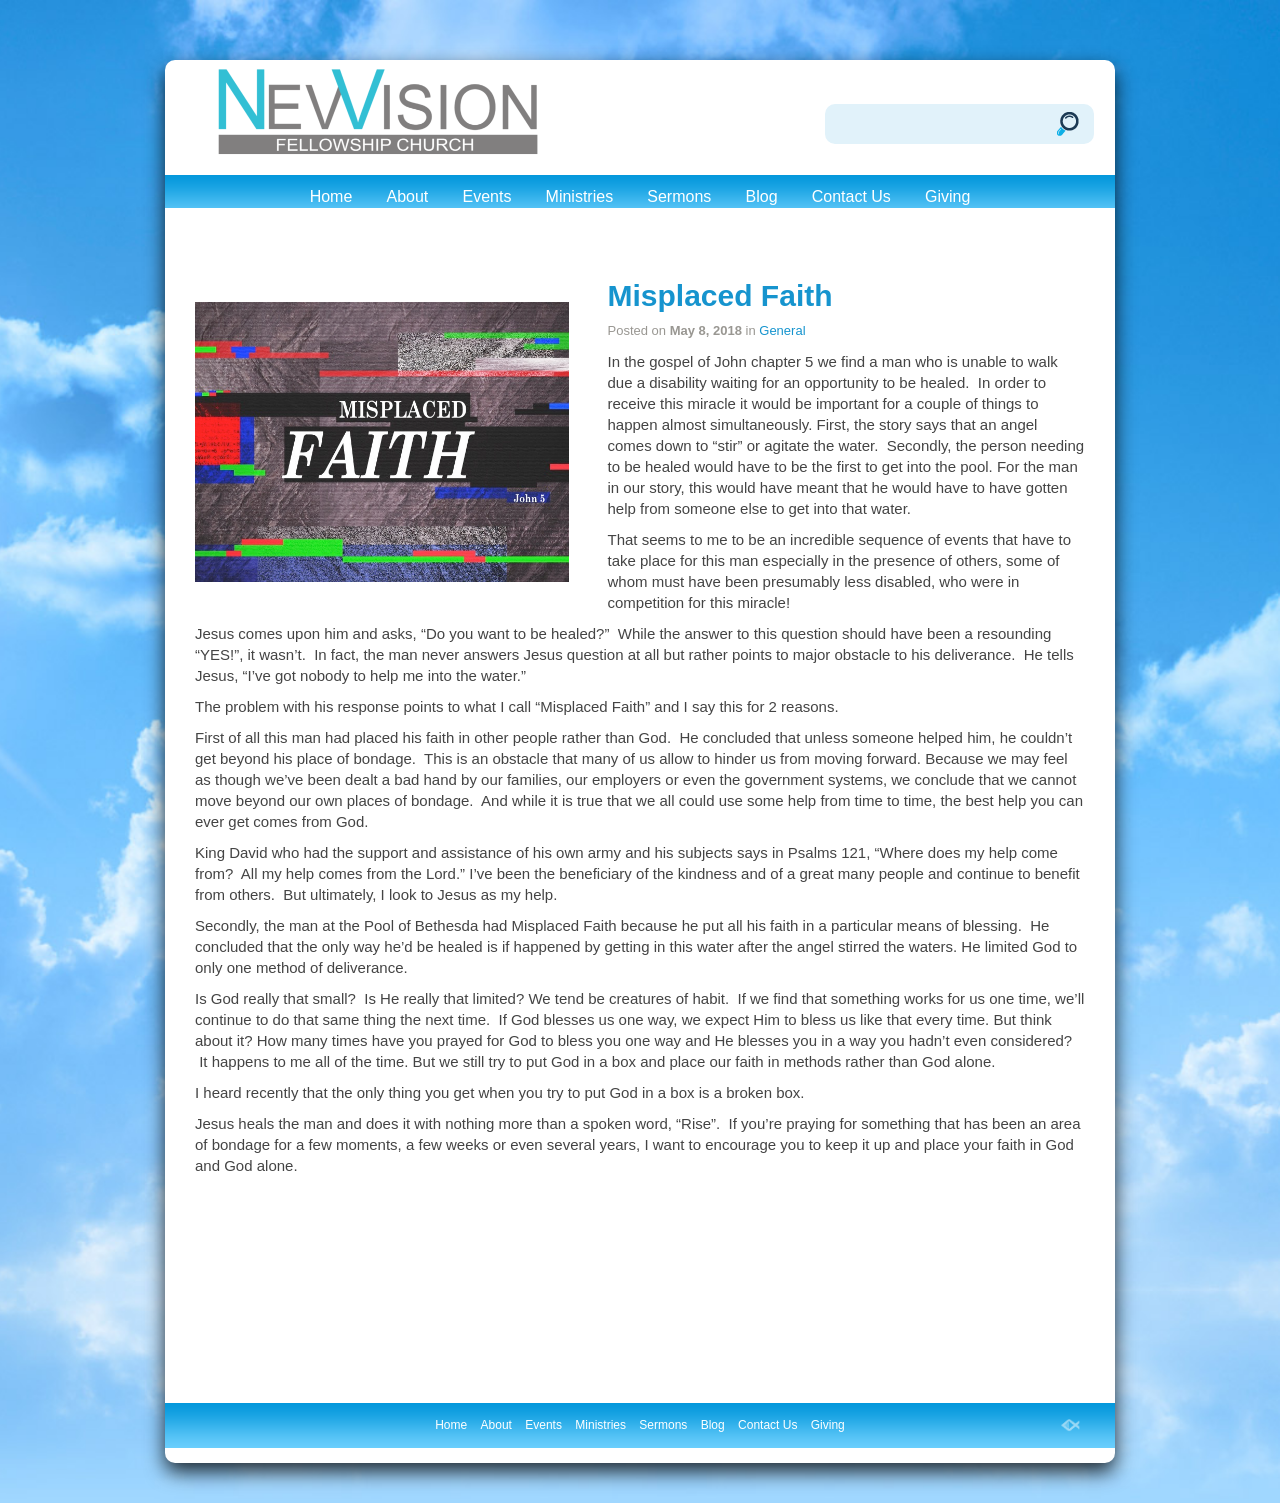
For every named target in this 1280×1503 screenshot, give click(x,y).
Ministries (580, 196)
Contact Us (851, 196)
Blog (762, 196)
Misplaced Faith (719, 295)
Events (486, 196)
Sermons (679, 196)
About (407, 196)
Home (331, 196)
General (782, 330)
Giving (947, 196)
